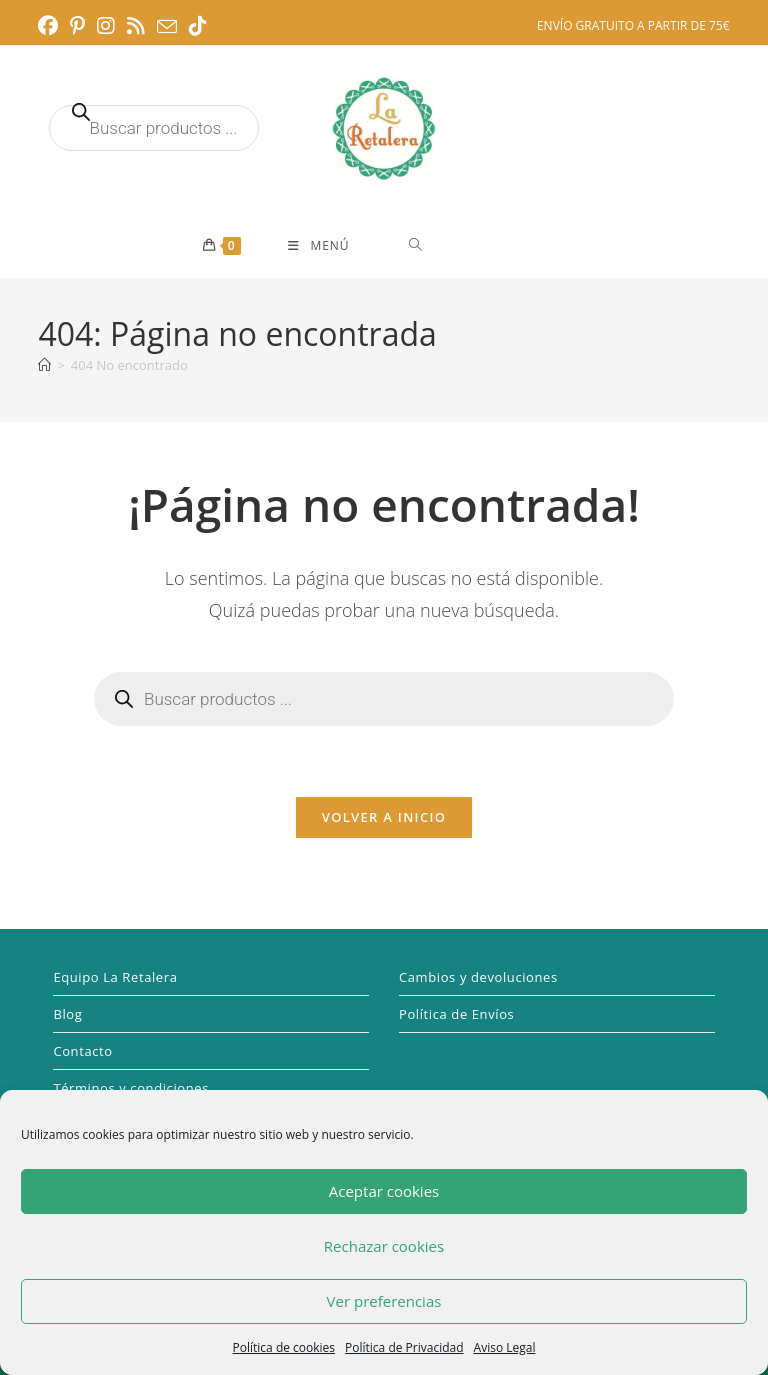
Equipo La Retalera (115, 977)
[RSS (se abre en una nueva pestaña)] (136, 26)
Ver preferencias (384, 1301)
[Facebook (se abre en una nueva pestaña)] (51, 26)
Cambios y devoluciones (478, 977)
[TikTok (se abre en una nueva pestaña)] (198, 26)
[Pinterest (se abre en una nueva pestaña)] (77, 26)
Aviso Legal (505, 1347)
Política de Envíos (456, 1014)
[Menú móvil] (318, 246)
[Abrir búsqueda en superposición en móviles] (154, 128)
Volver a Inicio (384, 817)
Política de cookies (284, 1347)
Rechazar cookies (384, 1246)
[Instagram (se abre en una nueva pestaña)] (106, 26)
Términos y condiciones (131, 1088)
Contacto (82, 1051)
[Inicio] (44, 365)
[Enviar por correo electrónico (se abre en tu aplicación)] (167, 27)
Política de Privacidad (404, 1347)
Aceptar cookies (384, 1191)
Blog (67, 1014)
